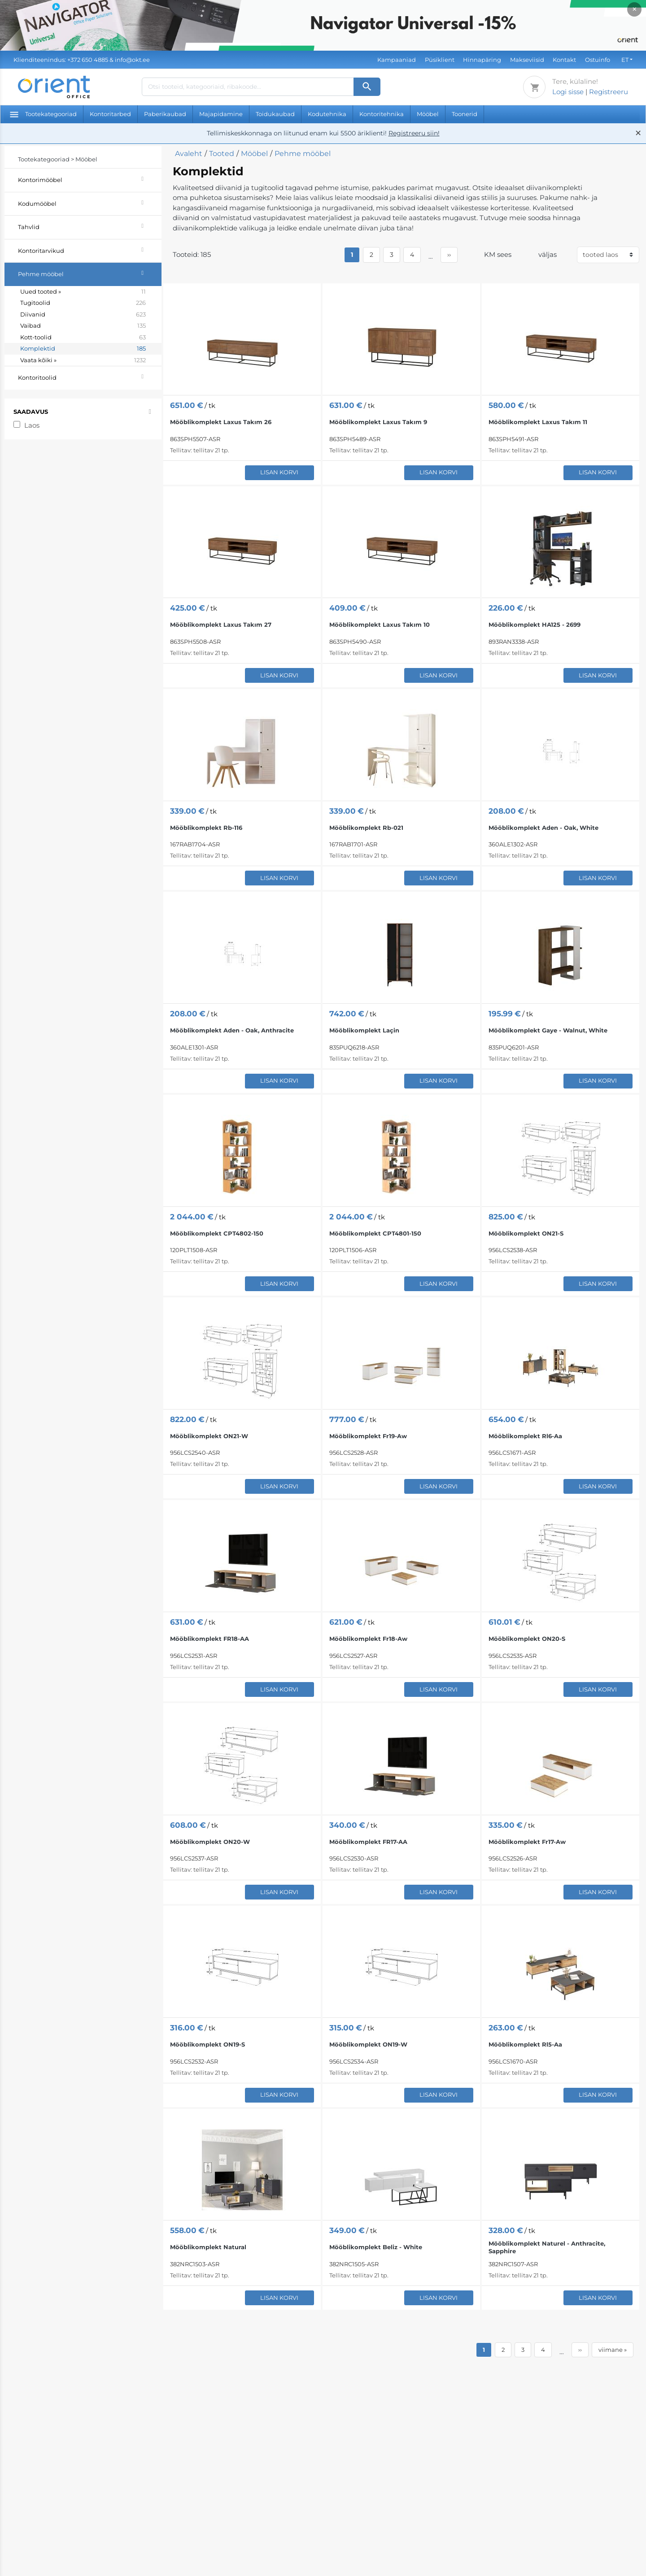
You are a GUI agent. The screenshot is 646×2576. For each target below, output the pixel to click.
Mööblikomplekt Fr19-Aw (368, 1436)
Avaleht (188, 153)
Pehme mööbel (90, 272)
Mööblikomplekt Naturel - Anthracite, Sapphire (547, 2247)
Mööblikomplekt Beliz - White (375, 2247)
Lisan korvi (279, 472)
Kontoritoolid (90, 376)
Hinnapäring (482, 59)
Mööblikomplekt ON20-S (527, 1638)
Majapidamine (221, 113)
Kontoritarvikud (90, 249)
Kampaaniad (396, 59)
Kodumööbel (90, 202)
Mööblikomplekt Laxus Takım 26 (220, 421)
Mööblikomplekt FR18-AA (209, 1638)
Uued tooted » (83, 292)
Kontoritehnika (381, 113)
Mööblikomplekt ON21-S (526, 1233)
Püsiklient (439, 59)
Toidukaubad (275, 113)
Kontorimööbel (90, 178)
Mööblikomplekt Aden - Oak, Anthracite (232, 1030)
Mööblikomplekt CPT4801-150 (375, 1233)
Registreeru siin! (414, 133)
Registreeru (608, 91)
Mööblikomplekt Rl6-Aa (525, 1436)
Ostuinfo (597, 59)
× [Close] (634, 9)
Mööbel (428, 113)
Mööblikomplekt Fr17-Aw (527, 1841)
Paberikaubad (165, 113)
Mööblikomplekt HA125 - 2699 (535, 624)
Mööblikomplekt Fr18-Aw (368, 1638)
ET (625, 59)
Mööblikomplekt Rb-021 (366, 827)
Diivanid (83, 315)
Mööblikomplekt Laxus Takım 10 (379, 624)
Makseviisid (527, 59)
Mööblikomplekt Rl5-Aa (525, 2044)
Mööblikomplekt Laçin (364, 1030)
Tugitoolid (83, 303)
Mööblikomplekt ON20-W (210, 1841)
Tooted (221, 153)
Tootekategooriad (43, 113)
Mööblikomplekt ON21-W (209, 1436)
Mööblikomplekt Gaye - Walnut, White (548, 1030)
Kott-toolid (83, 337)
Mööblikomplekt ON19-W (368, 2044)
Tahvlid (90, 225)
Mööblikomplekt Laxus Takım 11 (538, 421)
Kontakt (564, 59)
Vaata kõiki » (83, 360)
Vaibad (83, 326)
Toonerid (464, 113)
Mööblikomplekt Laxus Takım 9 (378, 421)
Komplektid (83, 349)
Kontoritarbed (110, 113)
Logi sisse (568, 91)
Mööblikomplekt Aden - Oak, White (543, 827)
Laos (31, 425)
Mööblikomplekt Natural (208, 2247)
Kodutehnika (327, 113)
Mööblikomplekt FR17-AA (368, 1841)
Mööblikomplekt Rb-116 (206, 827)
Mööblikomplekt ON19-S (207, 2044)
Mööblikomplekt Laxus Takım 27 (220, 624)
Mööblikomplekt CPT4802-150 (216, 1233)
